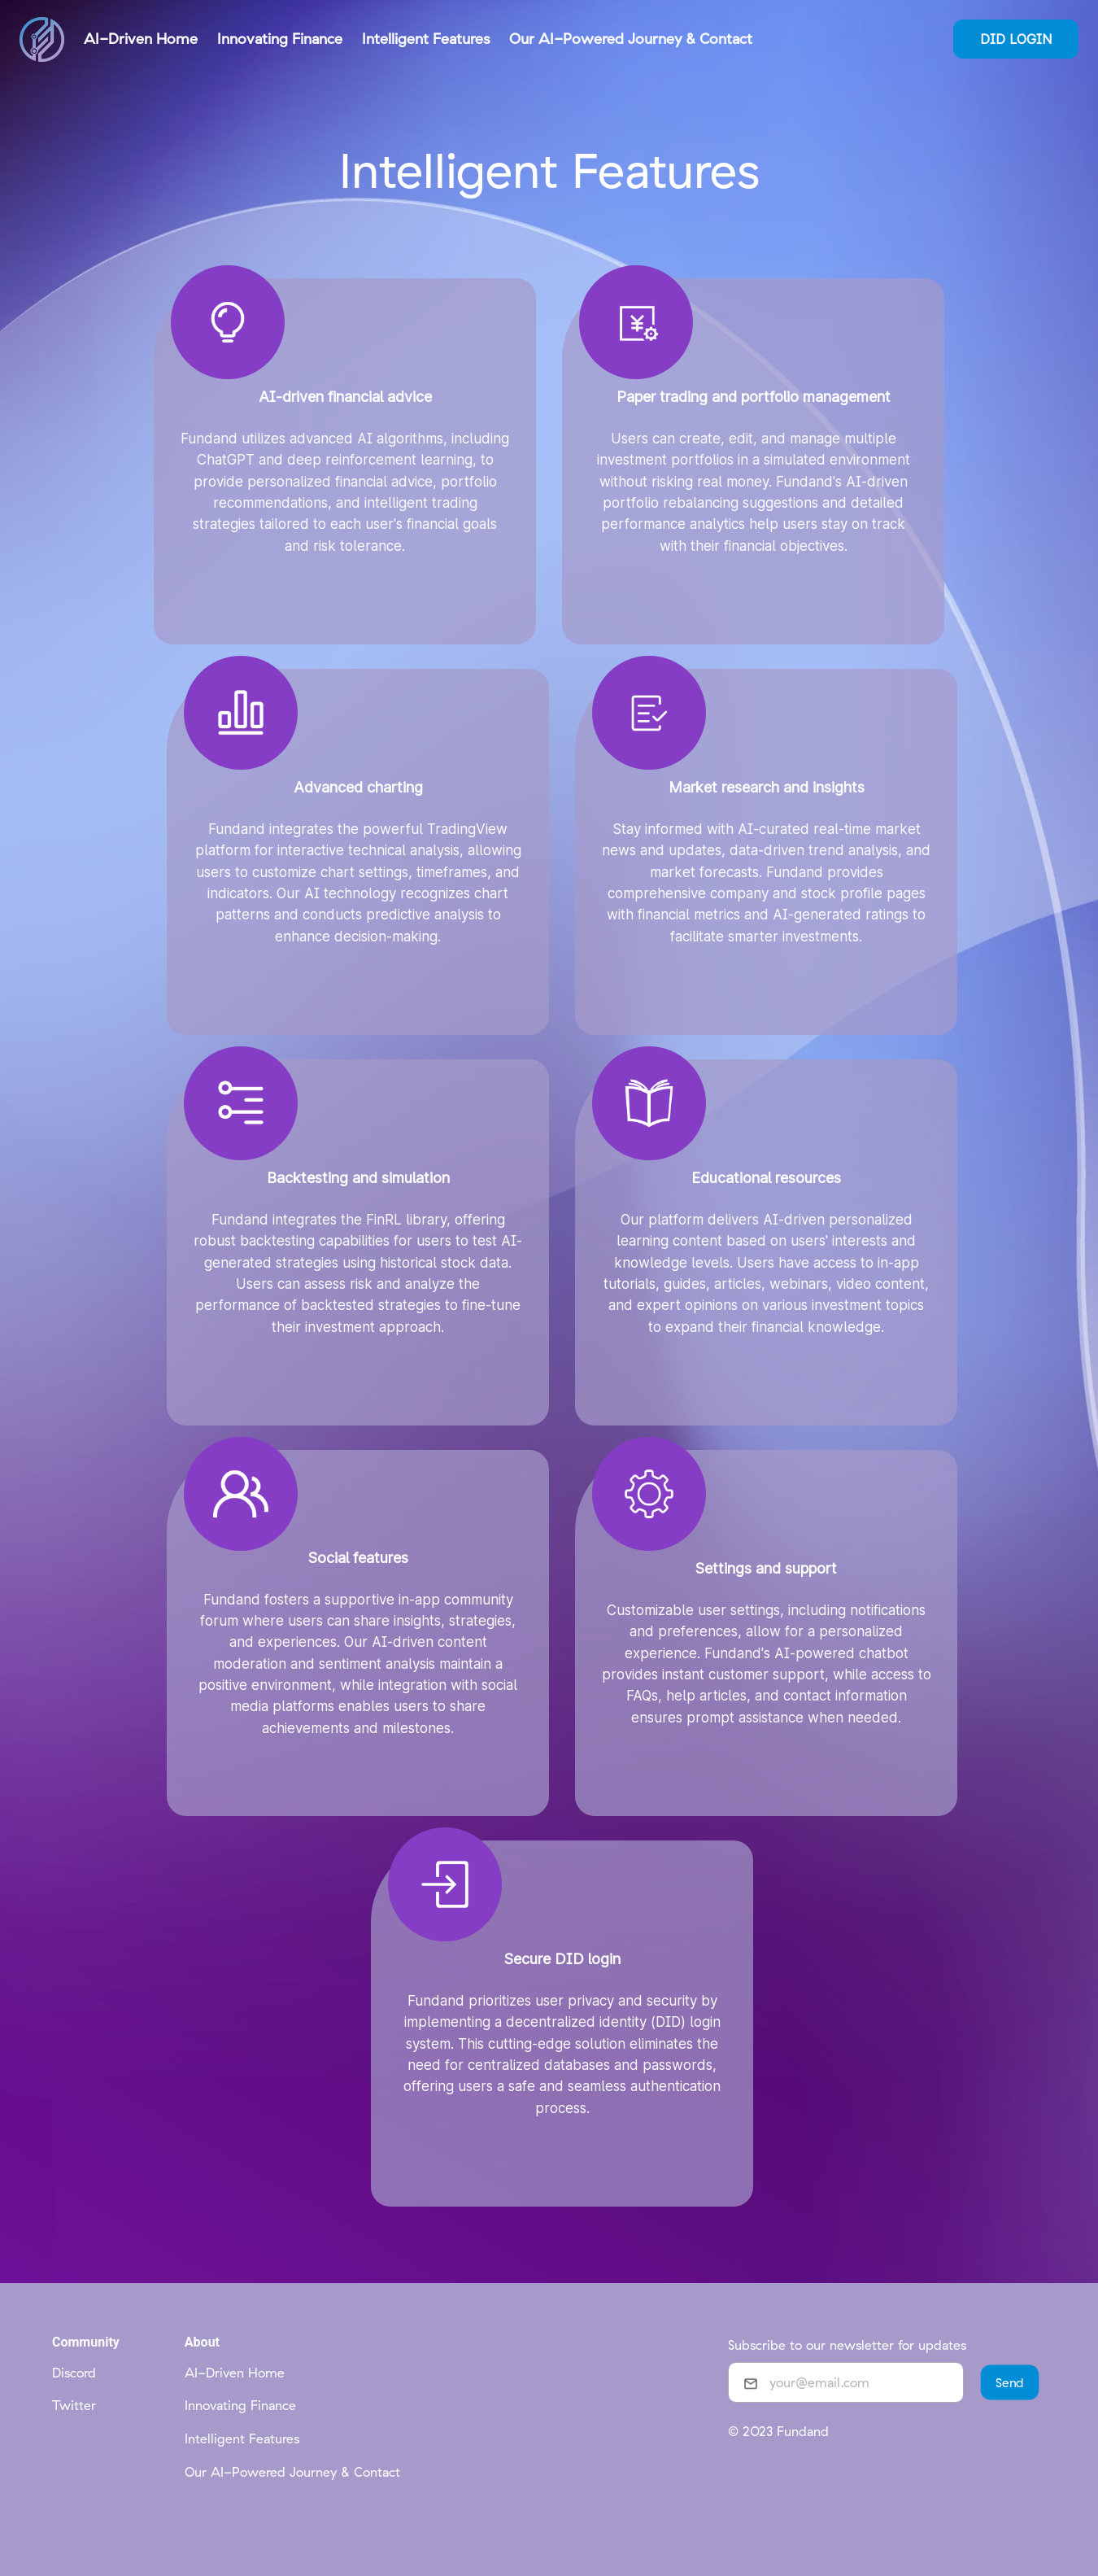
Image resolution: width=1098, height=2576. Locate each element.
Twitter (74, 2405)
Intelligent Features (242, 2438)
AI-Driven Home (235, 2372)
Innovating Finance (240, 2405)
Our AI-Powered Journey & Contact (292, 2472)
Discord (74, 2372)
